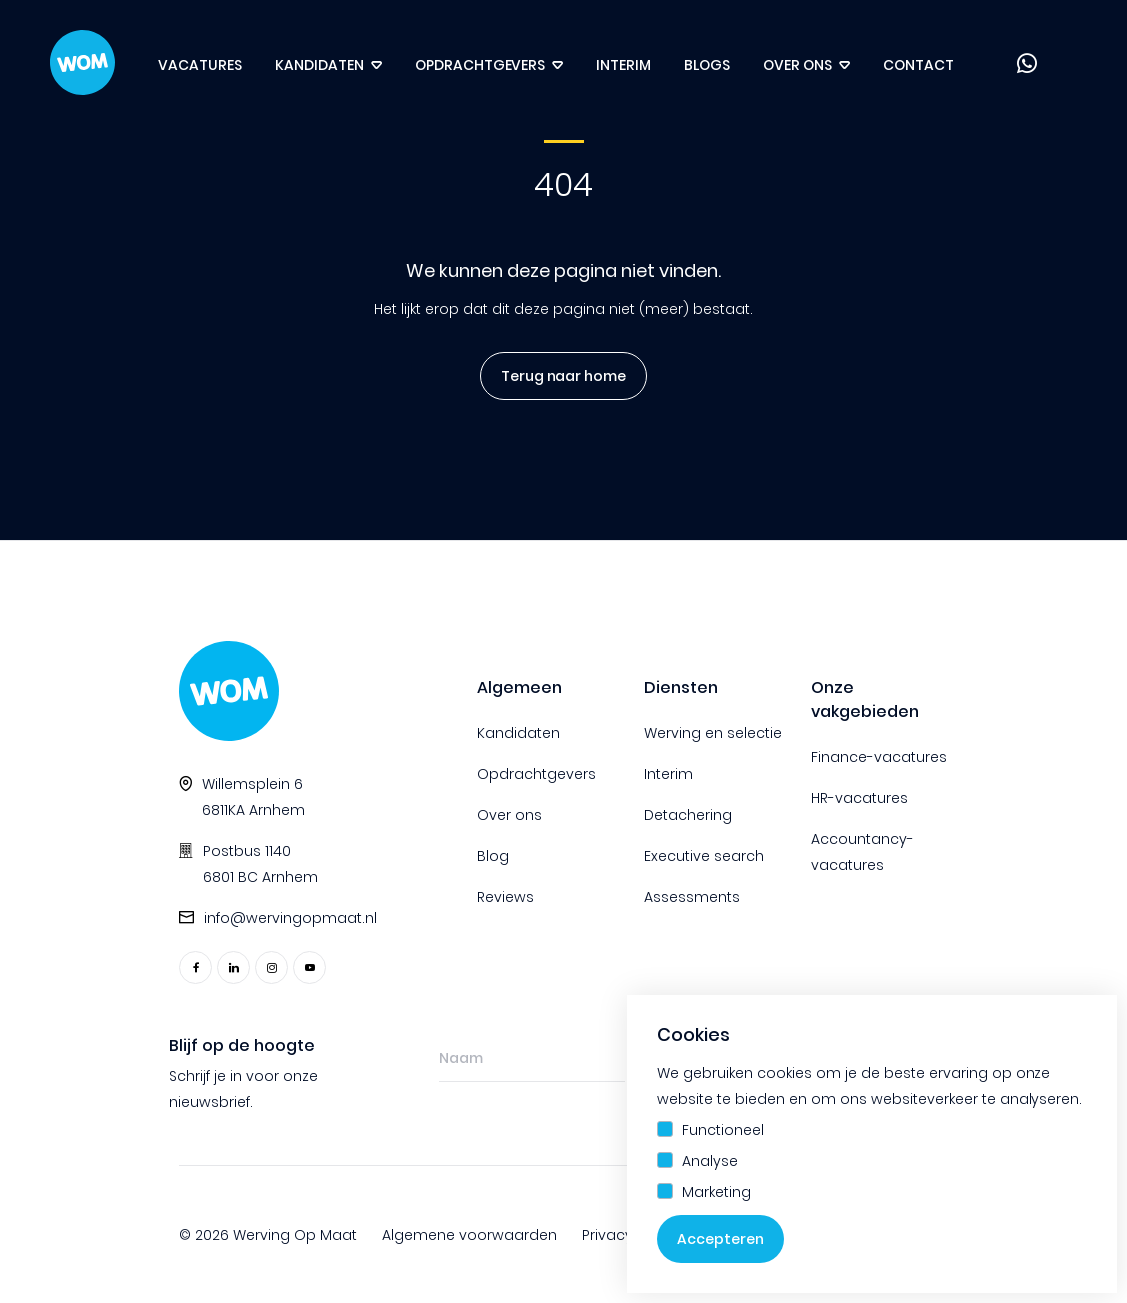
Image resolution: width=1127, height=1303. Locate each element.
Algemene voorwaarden (469, 1235)
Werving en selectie (713, 733)
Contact (918, 65)
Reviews (505, 897)
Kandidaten (319, 65)
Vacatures (200, 65)
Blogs (707, 65)
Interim (623, 65)
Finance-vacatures (879, 757)
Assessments (692, 897)
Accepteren (720, 1239)
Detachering (688, 815)
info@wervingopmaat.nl (290, 918)
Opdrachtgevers (480, 65)
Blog (493, 856)
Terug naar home (556, 376)
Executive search (704, 856)
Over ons (797, 65)
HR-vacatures (859, 798)
